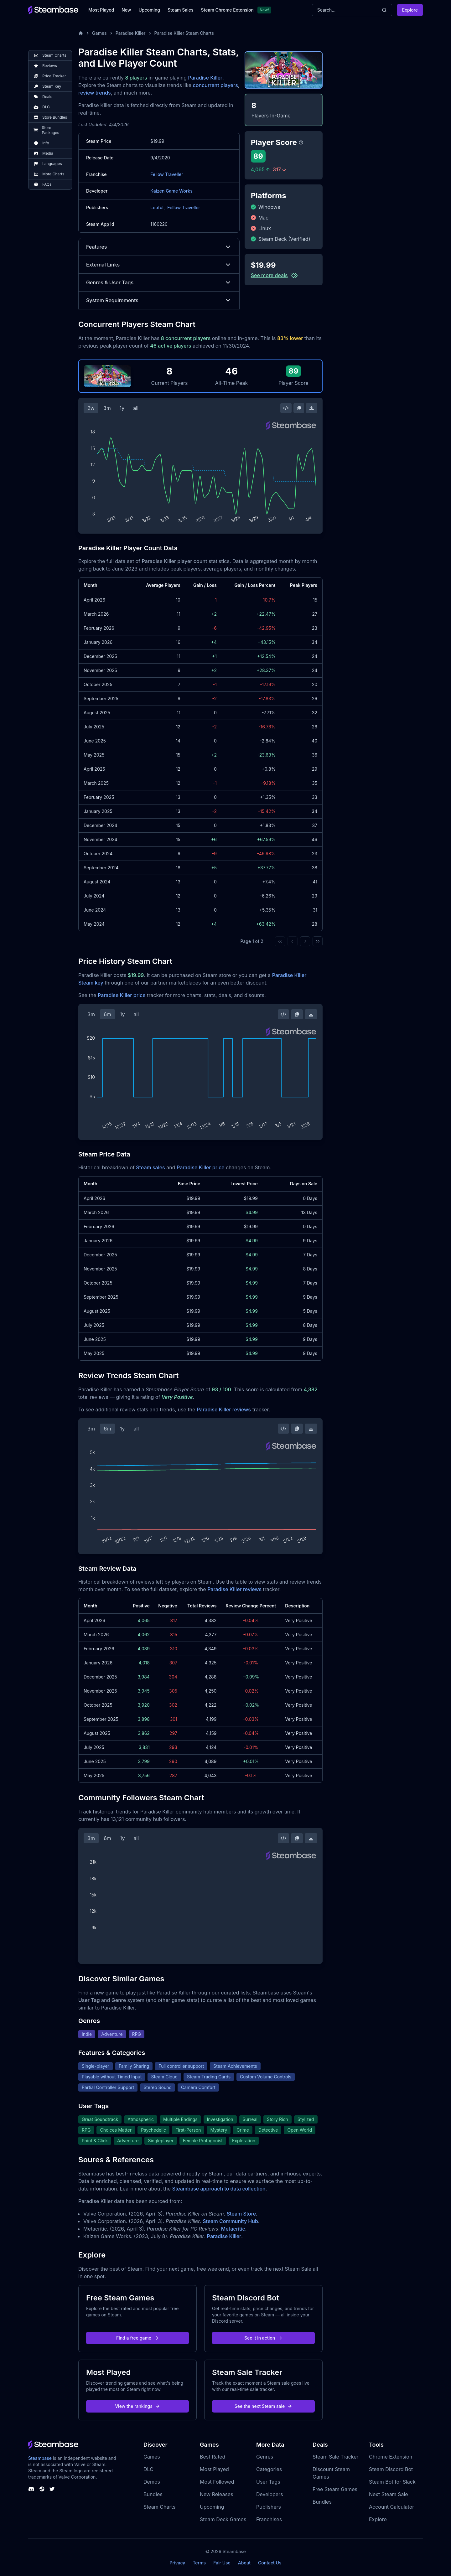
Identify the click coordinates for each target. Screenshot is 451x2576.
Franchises (269, 2519)
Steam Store (241, 2214)
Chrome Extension (390, 2457)
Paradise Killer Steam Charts (184, 33)
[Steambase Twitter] (51, 2488)
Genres (264, 2457)
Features (159, 247)
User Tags (268, 2482)
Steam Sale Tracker (336, 2457)
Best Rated (212, 2457)
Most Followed (217, 2482)
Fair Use (222, 2562)
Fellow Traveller (166, 174)
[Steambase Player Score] (301, 142)
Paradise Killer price (122, 995)
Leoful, (157, 207)
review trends (94, 93)
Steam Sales (180, 10)
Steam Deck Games (223, 2519)
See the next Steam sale (264, 2406)
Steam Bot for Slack (392, 2482)
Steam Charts (159, 2507)
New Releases (216, 2494)
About (244, 2562)
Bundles (153, 2494)
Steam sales (150, 1167)
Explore (410, 10)
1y (122, 408)
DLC (148, 2469)
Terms (199, 2562)
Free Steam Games (335, 2489)
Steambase (40, 2458)
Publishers (268, 2507)
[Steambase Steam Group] (41, 2488)
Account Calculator (391, 2507)
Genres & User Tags (159, 282)
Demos (151, 2482)
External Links (159, 264)
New (126, 10)
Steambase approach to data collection (219, 2188)
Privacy (177, 2562)
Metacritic (233, 2229)
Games (99, 33)
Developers (269, 2494)
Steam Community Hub (230, 2221)
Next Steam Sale (388, 2494)
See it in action (263, 2338)
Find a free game (137, 2338)
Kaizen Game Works (171, 191)
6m (107, 1014)
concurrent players (215, 85)
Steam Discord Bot (391, 2469)
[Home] (80, 33)
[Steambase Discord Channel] (31, 2488)
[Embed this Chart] (286, 408)
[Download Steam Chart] (311, 408)
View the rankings (137, 2406)
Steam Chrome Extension (227, 10)
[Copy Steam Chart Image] (298, 408)
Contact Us (269, 2562)
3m (107, 408)
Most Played (101, 10)
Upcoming (149, 10)
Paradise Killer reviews (224, 1409)
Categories (269, 2469)
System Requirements (159, 300)
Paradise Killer (131, 33)
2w (91, 408)
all (135, 408)
